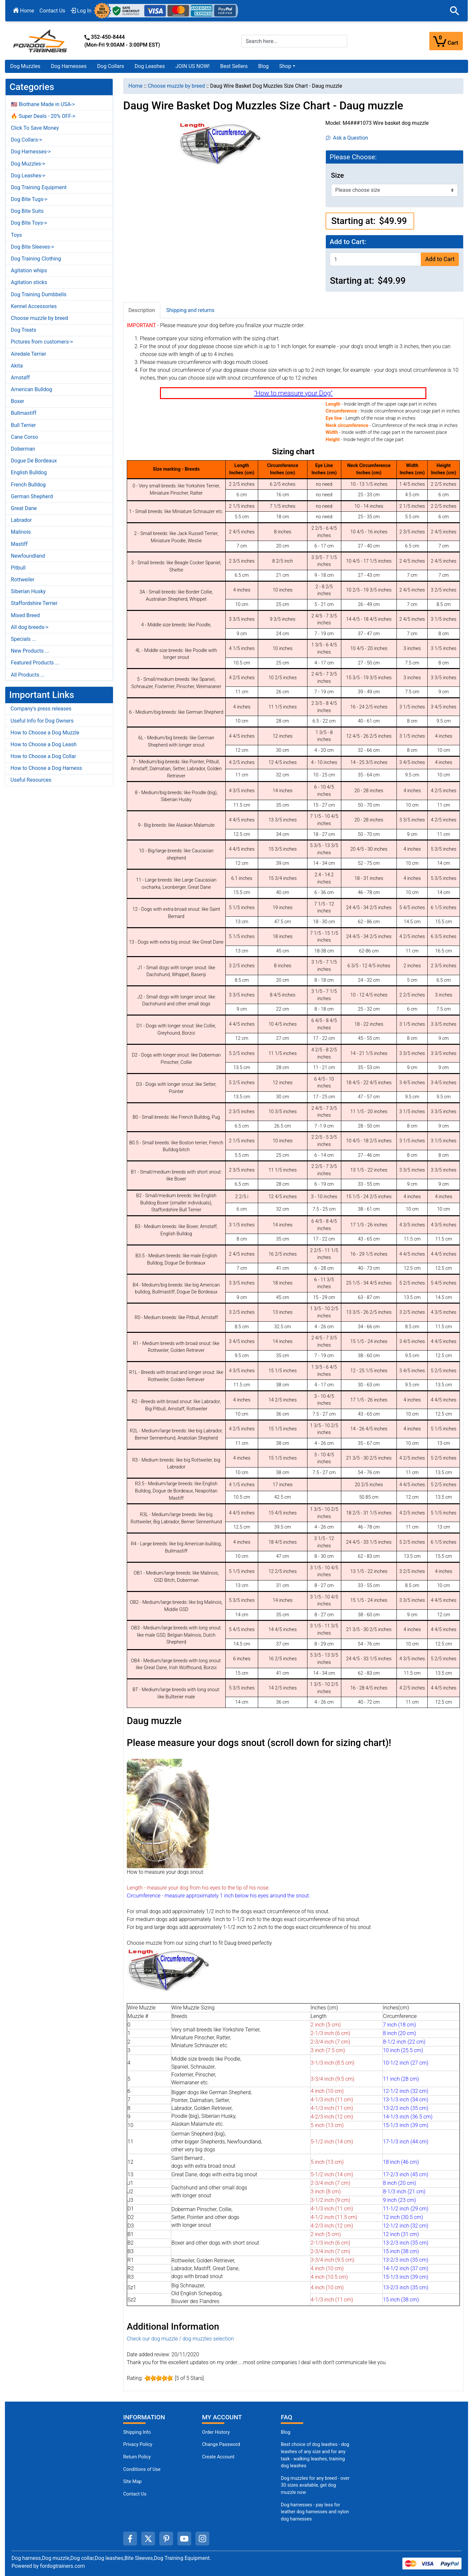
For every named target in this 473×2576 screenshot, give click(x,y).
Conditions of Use (142, 2469)
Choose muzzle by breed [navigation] (176, 86)
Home (23, 11)
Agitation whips (29, 270)
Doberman (23, 449)
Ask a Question (347, 138)
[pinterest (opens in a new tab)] (166, 2538)
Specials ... (23, 639)
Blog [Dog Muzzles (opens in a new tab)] (285, 2432)
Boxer (17, 401)
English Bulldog (29, 472)
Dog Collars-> (26, 140)
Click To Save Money (35, 128)
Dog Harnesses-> (31, 151)
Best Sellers (234, 66)
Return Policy (137, 2457)
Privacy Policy (137, 2444)
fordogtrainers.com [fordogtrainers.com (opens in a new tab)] (62, 2566)
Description (141, 310)
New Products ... (30, 651)
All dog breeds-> (30, 627)
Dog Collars (110, 66)
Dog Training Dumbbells (38, 294)
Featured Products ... (35, 663)
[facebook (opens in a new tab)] (130, 2538)
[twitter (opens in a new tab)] (148, 2538)
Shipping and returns (190, 310)
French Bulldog (28, 485)
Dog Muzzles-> (28, 164)
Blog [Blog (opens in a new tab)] (263, 66)
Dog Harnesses (69, 66)
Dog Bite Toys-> (29, 223)
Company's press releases (41, 709)
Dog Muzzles (25, 66)
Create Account (218, 2457)
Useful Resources (31, 780)
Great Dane (24, 508)
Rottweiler (22, 579)
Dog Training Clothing (36, 259)
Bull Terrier (23, 425)
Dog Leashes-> (28, 175)
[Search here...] (294, 41)
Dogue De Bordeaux (34, 461)
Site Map (132, 2481)
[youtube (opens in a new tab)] (184, 2538)
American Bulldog (31, 389)
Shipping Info (137, 2432)
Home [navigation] (135, 86)
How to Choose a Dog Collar (43, 756)
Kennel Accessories (34, 306)
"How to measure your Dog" (293, 393)
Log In (81, 11)
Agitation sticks (29, 282)
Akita (17, 366)
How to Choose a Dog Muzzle (45, 732)
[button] (454, 11)
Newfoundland (28, 556)
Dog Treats (23, 330)
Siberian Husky (28, 591)
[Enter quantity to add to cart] (375, 259)
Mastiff (19, 544)
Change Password (221, 2444)
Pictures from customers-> (42, 342)
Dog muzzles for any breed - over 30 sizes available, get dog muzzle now (315, 2485)
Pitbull (18, 568)
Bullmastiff (23, 413)
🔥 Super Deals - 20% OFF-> (43, 116)
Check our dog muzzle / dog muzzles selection (180, 2339)
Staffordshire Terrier (34, 603)
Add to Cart (439, 259)
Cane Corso (24, 437)
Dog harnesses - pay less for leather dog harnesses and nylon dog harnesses (315, 2512)
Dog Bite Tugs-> (29, 199)
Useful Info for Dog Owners (42, 721)
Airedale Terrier (28, 354)
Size (337, 175)
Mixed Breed (25, 615)
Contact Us (52, 11)
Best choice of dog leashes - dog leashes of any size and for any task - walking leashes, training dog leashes (315, 2455)
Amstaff (20, 377)
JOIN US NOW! (192, 66)
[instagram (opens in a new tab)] (202, 2538)
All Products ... (28, 675)
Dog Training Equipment (39, 187)
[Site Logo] (40, 40)
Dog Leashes (150, 66)
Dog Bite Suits (27, 211)
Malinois (21, 532)
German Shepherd (32, 496)
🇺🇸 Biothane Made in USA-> (43, 104)
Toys (16, 235)
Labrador (21, 520)
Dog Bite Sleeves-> (32, 247)
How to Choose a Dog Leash (44, 744)
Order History (216, 2432)
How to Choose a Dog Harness (46, 768)
